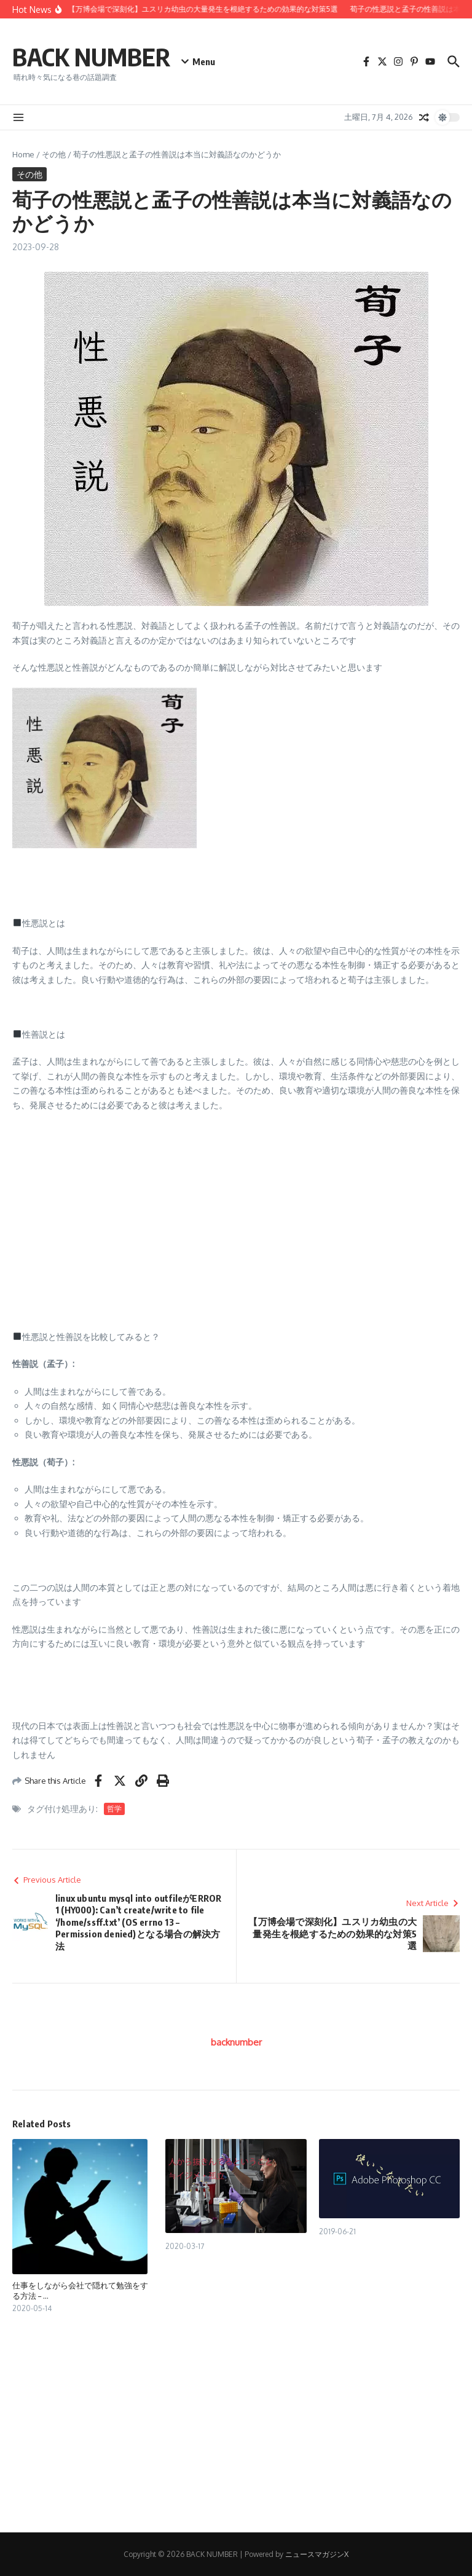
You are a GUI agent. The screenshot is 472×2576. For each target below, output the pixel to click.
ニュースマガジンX (316, 2554)
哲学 (114, 1808)
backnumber (236, 2042)
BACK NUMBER (91, 56)
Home (23, 154)
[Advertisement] (236, 1211)
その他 (54, 154)
